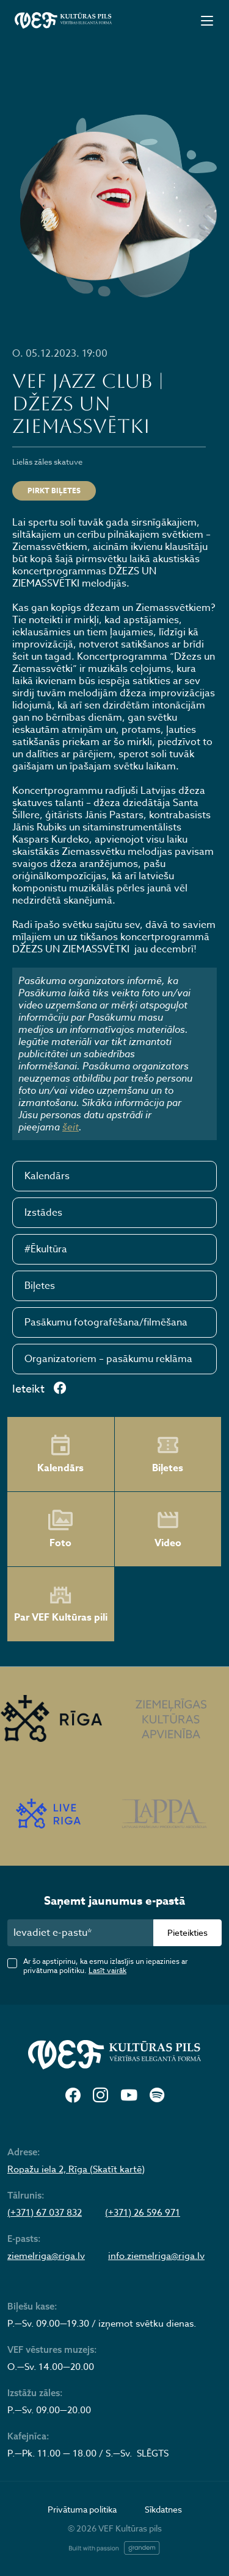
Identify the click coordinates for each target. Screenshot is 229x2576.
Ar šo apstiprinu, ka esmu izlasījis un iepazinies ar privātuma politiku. (105, 1966)
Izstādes (43, 1212)
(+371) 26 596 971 (142, 2212)
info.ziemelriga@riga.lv (156, 2255)
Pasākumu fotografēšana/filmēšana (105, 1322)
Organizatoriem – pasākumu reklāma (108, 1359)
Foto (60, 1529)
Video (167, 1529)
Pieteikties (187, 1932)
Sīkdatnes (163, 2509)
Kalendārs (47, 1176)
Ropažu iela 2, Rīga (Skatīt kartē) (76, 2169)
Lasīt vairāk (107, 1970)
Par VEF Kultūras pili (60, 1604)
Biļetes (39, 1286)
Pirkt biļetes (54, 490)
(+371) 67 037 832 (44, 2212)
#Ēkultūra (45, 1249)
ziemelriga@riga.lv (46, 2255)
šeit (70, 1126)
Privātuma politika (82, 2509)
